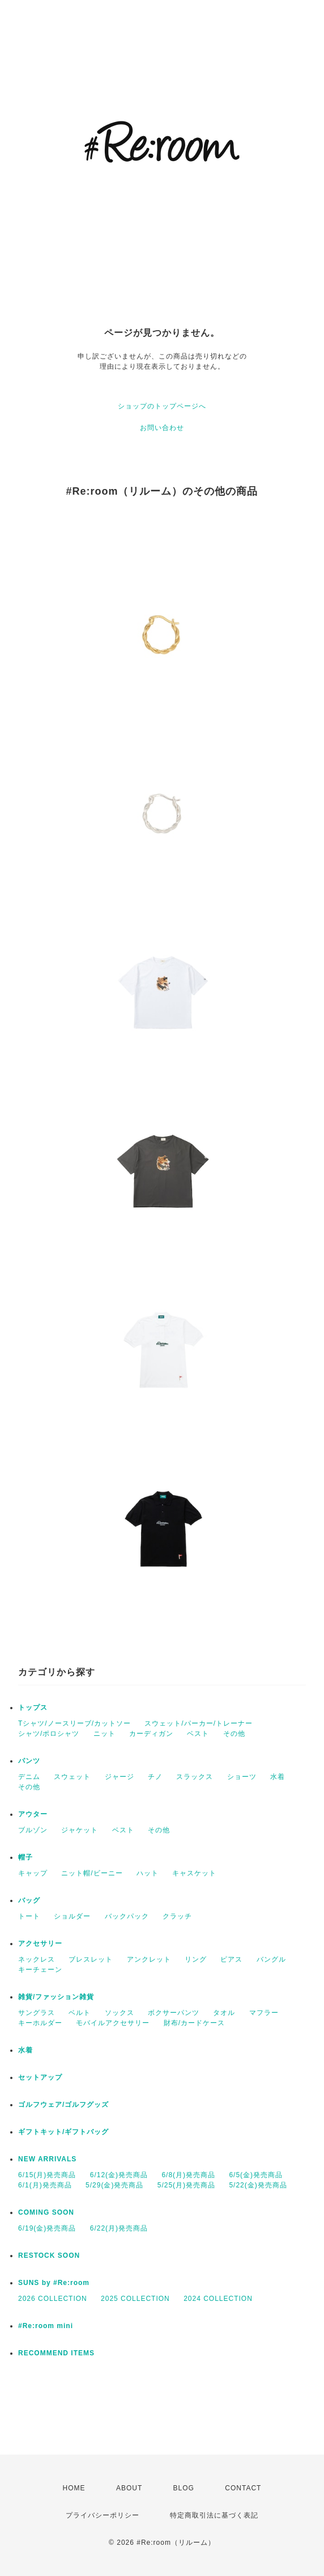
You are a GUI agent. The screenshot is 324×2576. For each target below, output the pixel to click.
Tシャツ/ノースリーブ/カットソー (74, 1723)
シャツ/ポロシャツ (48, 1734)
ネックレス (36, 1959)
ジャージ (119, 1777)
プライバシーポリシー (102, 2515)
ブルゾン (33, 1830)
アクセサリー (40, 1943)
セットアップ (40, 2077)
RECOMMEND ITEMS (56, 2353)
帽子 (25, 1857)
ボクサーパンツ (173, 2013)
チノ (155, 1777)
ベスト (198, 1734)
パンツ (29, 1761)
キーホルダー (40, 2023)
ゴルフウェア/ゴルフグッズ (63, 2105)
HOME (74, 2488)
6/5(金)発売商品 (256, 2175)
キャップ (33, 1873)
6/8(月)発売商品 (188, 2175)
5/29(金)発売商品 (114, 2185)
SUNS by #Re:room (53, 2283)
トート (29, 1916)
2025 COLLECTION (135, 2299)
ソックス (119, 2013)
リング (196, 1959)
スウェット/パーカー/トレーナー (198, 1723)
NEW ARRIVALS (47, 2159)
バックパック (127, 1916)
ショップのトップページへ (162, 406)
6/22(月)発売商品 (119, 2228)
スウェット (72, 1777)
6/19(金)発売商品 (47, 2228)
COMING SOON (46, 2212)
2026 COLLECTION (52, 2299)
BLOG (183, 2488)
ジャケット (79, 1830)
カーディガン (151, 1734)
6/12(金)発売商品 (119, 2175)
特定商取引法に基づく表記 (214, 2515)
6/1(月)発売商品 (45, 2185)
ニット (104, 1734)
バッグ (29, 1900)
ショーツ (242, 1777)
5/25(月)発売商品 (186, 2185)
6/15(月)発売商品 (47, 2175)
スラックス (194, 1777)
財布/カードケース (194, 2023)
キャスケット (194, 1873)
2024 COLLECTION (218, 2299)
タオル (224, 2013)
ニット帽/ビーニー (91, 1873)
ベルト (80, 2013)
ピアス (231, 1959)
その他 (234, 1734)
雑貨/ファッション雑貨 (56, 1997)
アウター (33, 1814)
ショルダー (72, 1916)
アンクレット (149, 1959)
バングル (271, 1959)
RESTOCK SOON (49, 2255)
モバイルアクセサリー (113, 2023)
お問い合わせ (162, 428)
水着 (277, 1777)
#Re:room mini (45, 2326)
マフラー (264, 2013)
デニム (29, 1777)
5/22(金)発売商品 (258, 2185)
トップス (33, 1707)
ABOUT (129, 2488)
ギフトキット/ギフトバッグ (63, 2132)
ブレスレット (91, 1959)
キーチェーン (40, 1970)
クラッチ (177, 1916)
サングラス (36, 2013)
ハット (148, 1873)
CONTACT (243, 2488)
